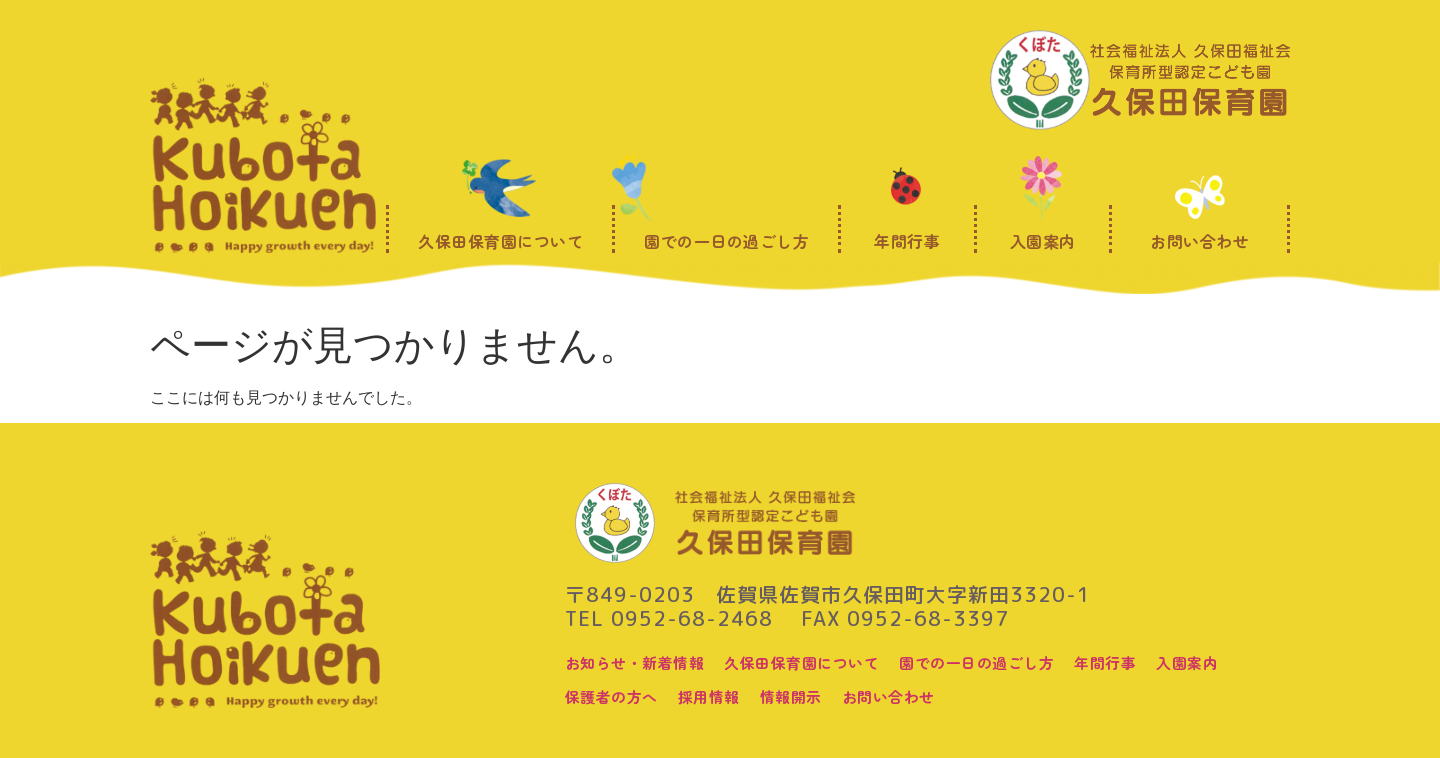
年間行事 (1136, 662)
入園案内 (1222, 662)
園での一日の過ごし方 (1000, 662)
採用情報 (717, 696)
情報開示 (803, 696)
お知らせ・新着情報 (639, 662)
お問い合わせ (905, 696)
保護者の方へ (614, 696)
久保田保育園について (815, 662)
